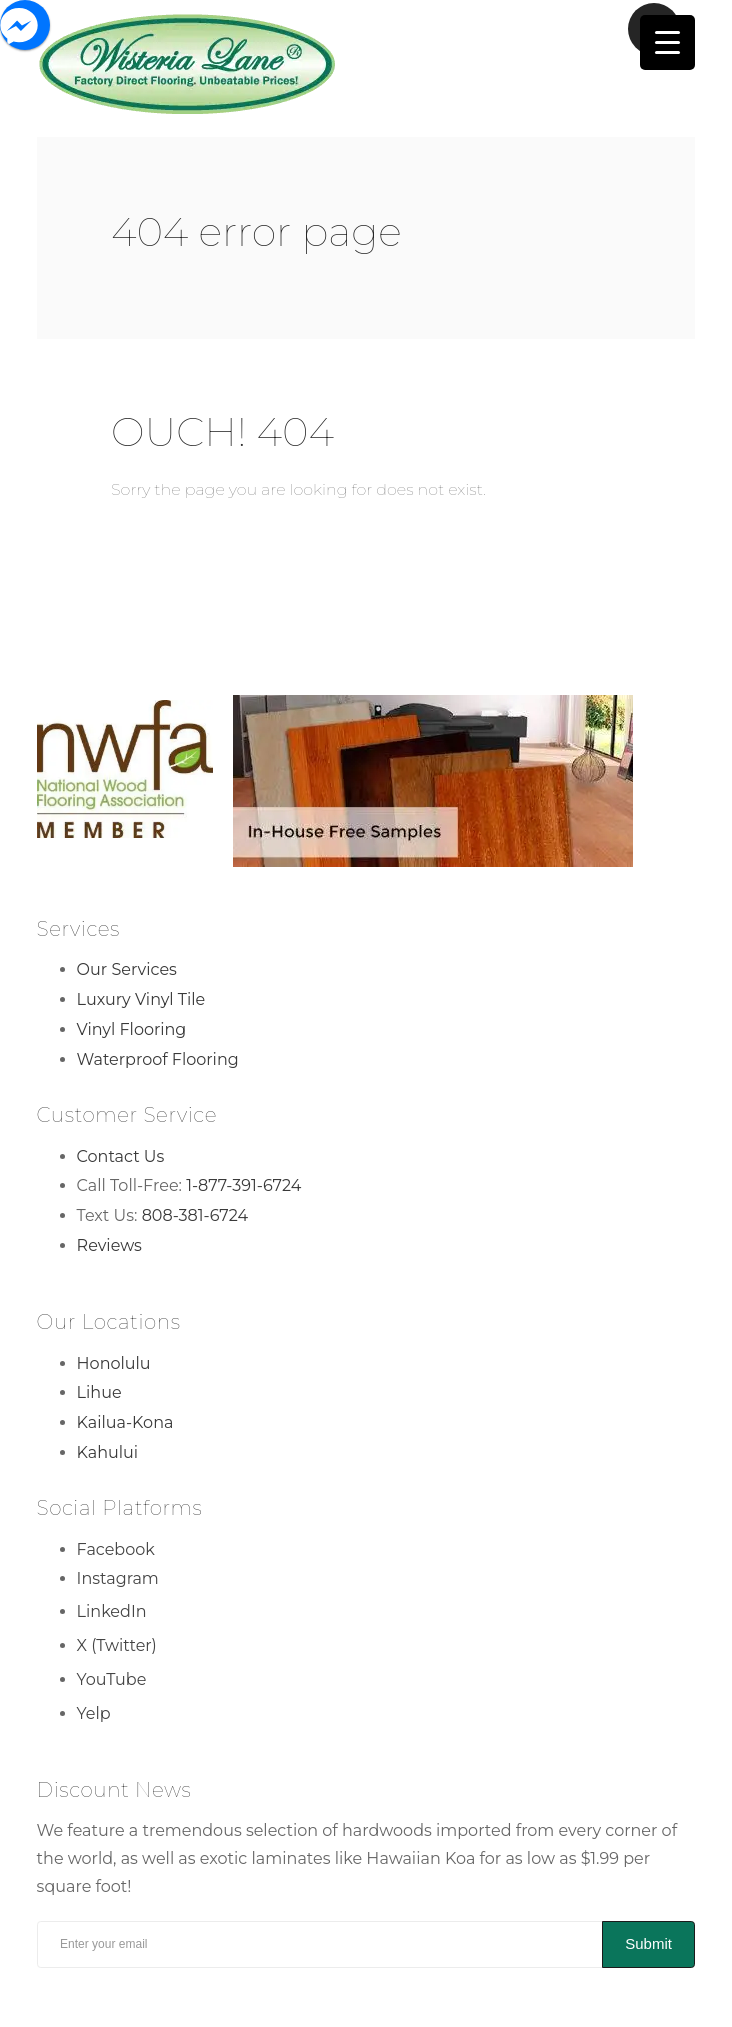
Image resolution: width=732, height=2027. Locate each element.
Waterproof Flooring (158, 1059)
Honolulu (114, 1363)
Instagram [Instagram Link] (118, 1578)
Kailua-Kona (125, 1422)
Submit (648, 1943)
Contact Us (121, 1156)
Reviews (109, 1245)
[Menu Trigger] (667, 42)
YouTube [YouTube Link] (112, 1679)
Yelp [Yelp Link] (94, 1713)
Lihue (99, 1392)
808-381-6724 (195, 1215)
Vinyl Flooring (132, 1029)
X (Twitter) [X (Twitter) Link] (117, 1645)
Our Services (127, 969)
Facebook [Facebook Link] (116, 1549)
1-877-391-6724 (243, 1185)
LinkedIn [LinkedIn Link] (112, 1611)
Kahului (108, 1452)
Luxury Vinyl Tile (141, 999)
